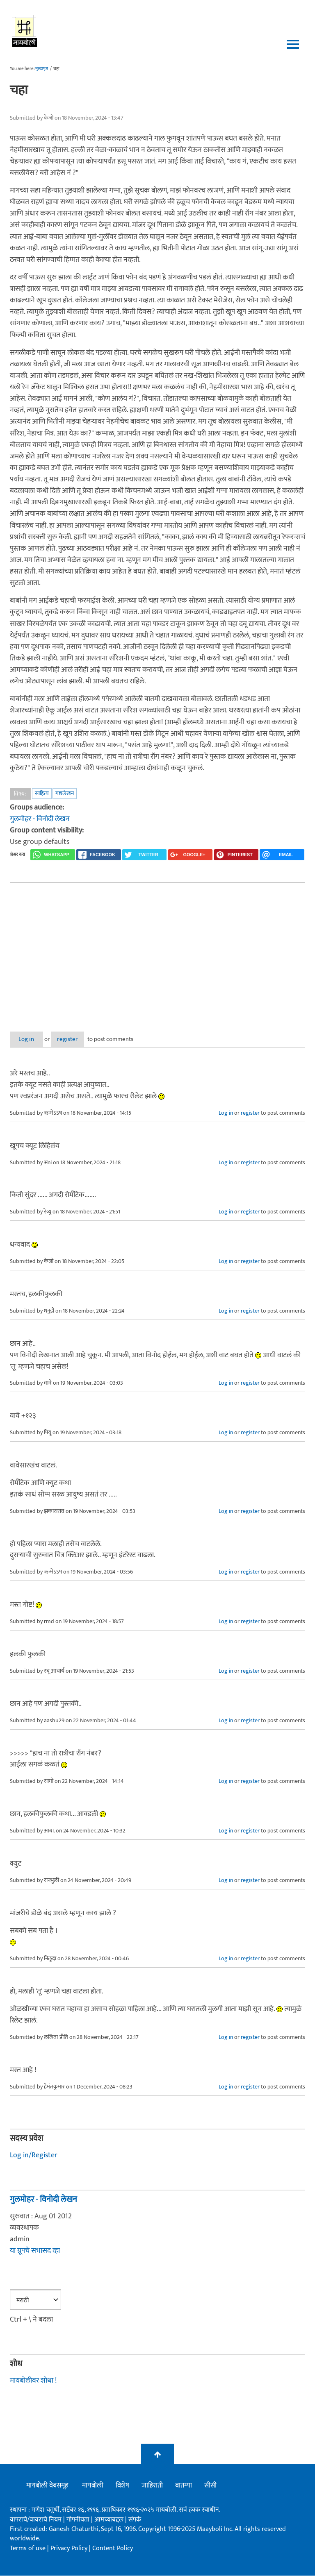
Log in (31, 1039)
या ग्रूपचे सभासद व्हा (35, 2251)
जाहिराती (152, 2486)
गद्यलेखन (64, 793)
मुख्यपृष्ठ (41, 69)
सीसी (210, 2486)
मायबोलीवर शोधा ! (33, 2381)
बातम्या (183, 2486)
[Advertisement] (157, 950)
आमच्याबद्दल (109, 2519)
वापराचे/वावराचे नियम (36, 2519)
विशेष (122, 2486)
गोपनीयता (78, 2519)
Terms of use (28, 2548)
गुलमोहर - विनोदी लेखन (40, 819)
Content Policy (112, 2548)
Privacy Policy (69, 2548)
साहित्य (42, 793)
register (82, 1039)
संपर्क (134, 2519)
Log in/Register (33, 2155)
